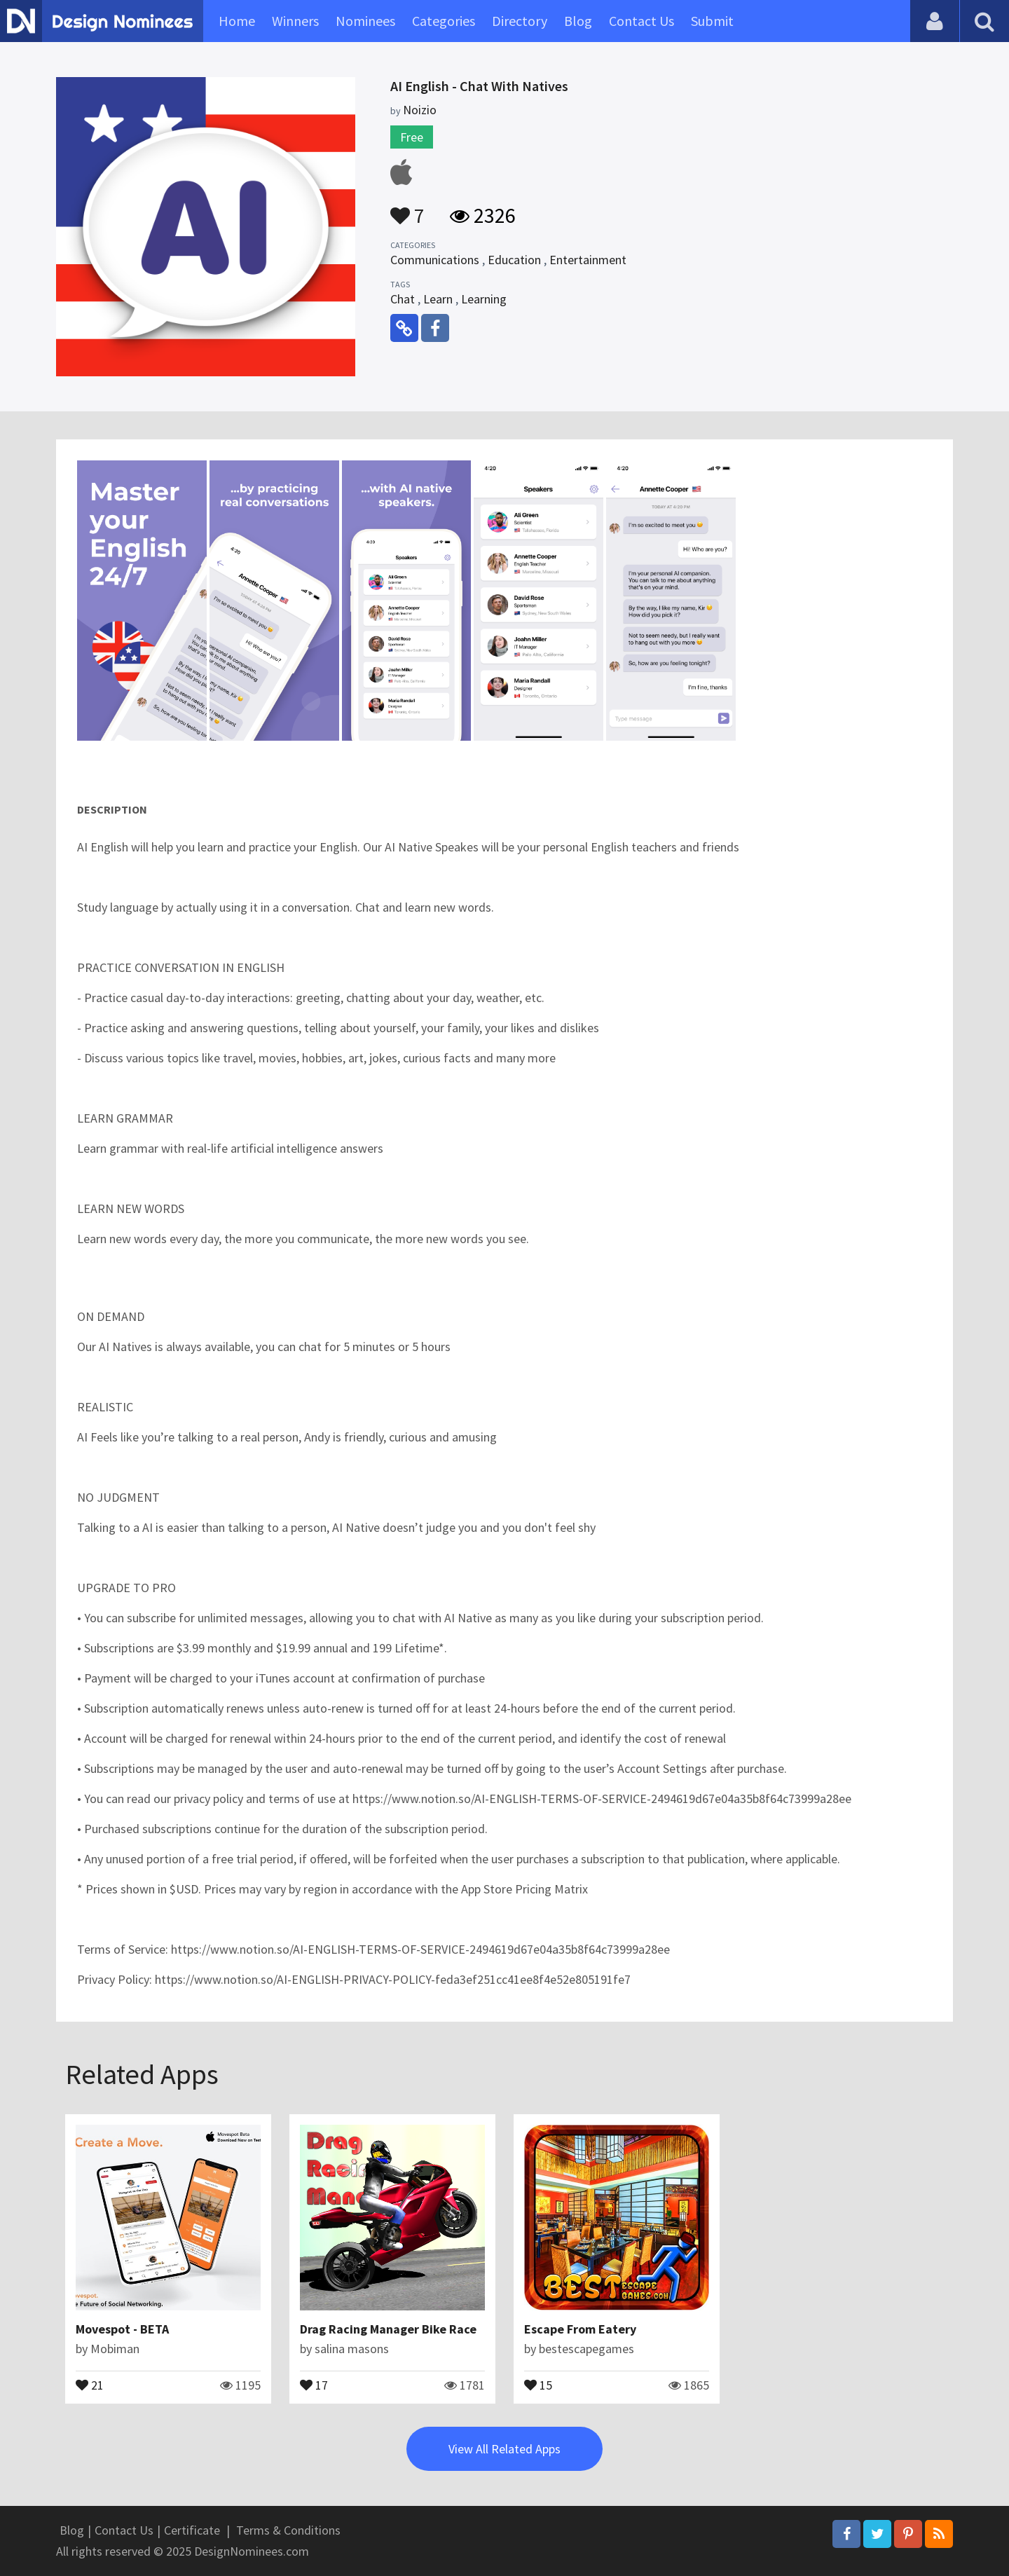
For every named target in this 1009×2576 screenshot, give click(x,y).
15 (538, 2384)
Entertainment (587, 260)
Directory (519, 20)
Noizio (420, 110)
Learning (484, 299)
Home (237, 20)
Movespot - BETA (122, 2329)
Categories (443, 20)
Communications (434, 260)
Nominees (365, 20)
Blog (578, 20)
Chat (402, 299)
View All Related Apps (504, 2449)
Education (514, 260)
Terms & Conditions (288, 2530)
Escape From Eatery (580, 2329)
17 (314, 2384)
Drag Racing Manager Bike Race (388, 2329)
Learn (438, 299)
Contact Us (641, 20)
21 (90, 2384)
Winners (295, 20)
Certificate (192, 2530)
